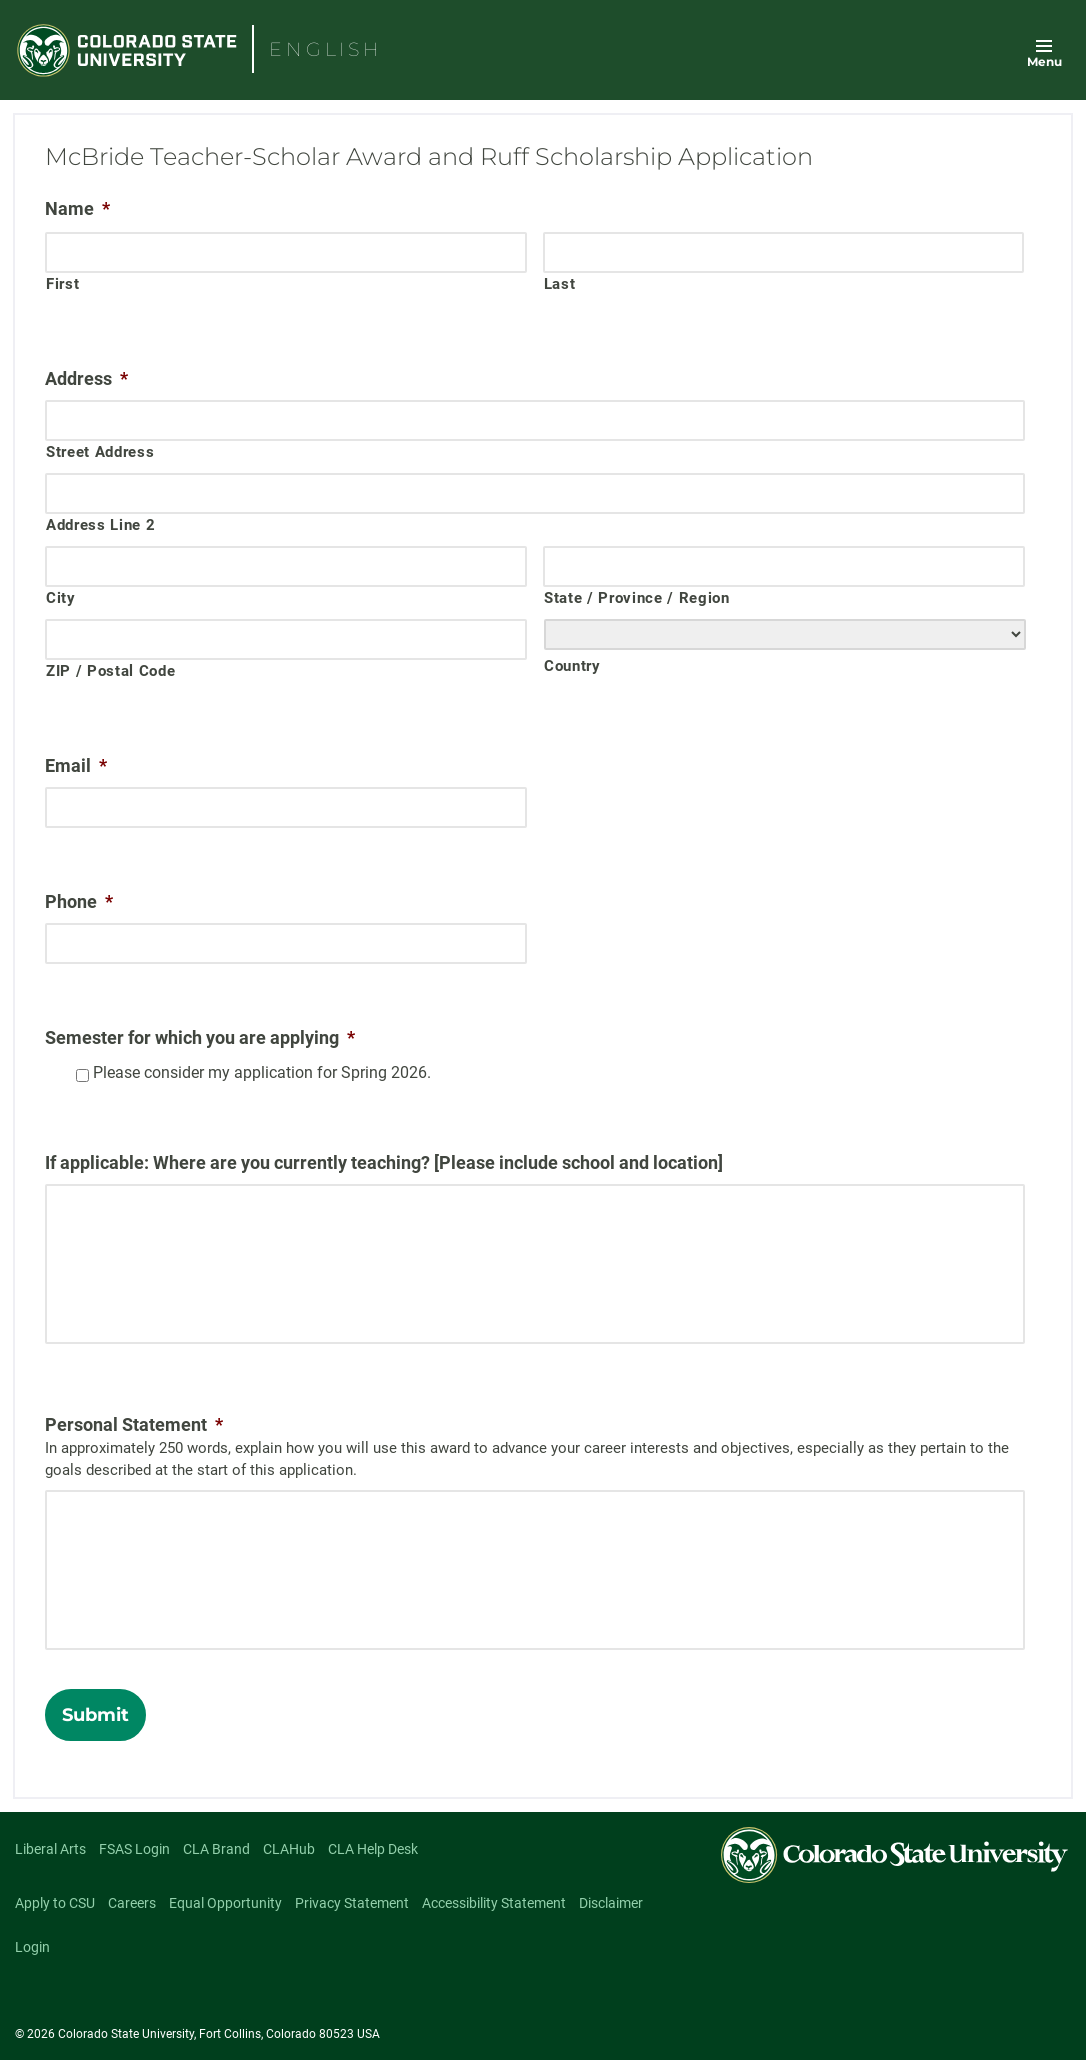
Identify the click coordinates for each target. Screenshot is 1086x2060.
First (62, 284)
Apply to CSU (55, 1903)
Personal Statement (134, 1424)
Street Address (100, 452)
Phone (79, 901)
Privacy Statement (352, 1903)
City (61, 598)
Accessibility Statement (494, 1903)
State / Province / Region (637, 598)
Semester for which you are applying (200, 1037)
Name (77, 208)
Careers (132, 1903)
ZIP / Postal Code (110, 671)
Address (86, 378)
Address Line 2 (100, 525)
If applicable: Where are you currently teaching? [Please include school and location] (384, 1162)
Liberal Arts (50, 1849)
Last (560, 284)
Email (76, 765)
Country (572, 666)
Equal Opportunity (225, 1903)
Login (32, 1947)
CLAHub (289, 1849)
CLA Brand (216, 1849)
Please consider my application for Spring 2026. (262, 1072)
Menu (1044, 61)
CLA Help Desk (373, 1849)
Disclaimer (611, 1903)
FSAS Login (134, 1849)
